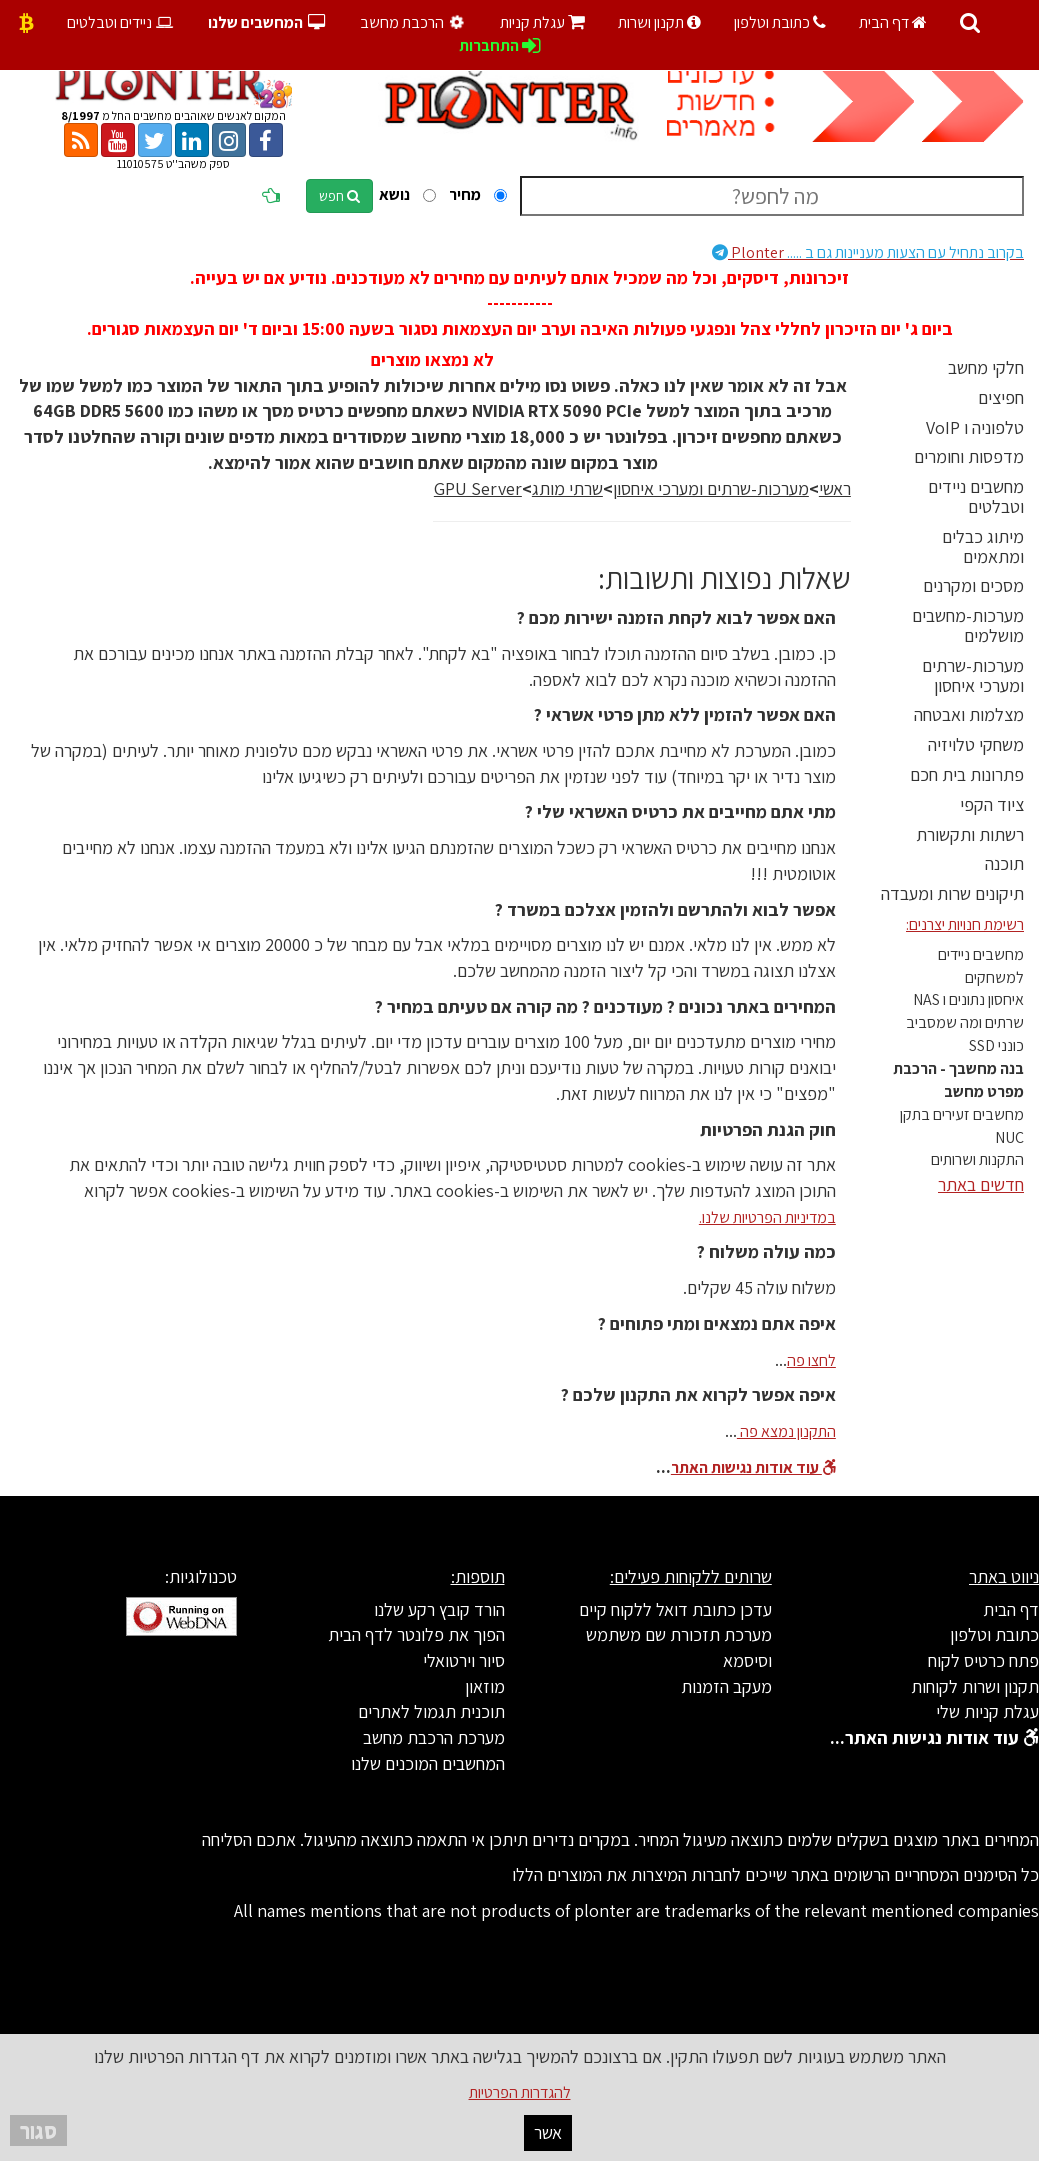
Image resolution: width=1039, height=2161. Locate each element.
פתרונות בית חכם (967, 774)
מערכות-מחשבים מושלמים (968, 625)
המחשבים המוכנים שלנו (428, 1763)
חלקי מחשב (986, 367)
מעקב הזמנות (726, 1686)
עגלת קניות (542, 22)
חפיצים (1001, 397)
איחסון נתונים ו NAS (968, 999)
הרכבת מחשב (414, 22)
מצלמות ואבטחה (969, 714)
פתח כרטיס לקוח (983, 1660)
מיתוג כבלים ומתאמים (983, 546)
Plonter (868, 252)
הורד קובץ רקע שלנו (439, 1609)
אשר (548, 2132)
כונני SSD (996, 1045)
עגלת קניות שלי (987, 1711)
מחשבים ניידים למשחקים (981, 966)
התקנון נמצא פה (786, 1431)
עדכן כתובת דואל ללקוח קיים (675, 1609)
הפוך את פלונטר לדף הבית (416, 1634)
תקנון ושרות (659, 22)
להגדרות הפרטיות (520, 2092)
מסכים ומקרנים (973, 585)
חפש (339, 196)
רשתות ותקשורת (970, 834)
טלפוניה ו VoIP (975, 427)
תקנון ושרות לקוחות (975, 1686)
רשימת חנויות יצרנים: (965, 924)
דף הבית (893, 22)
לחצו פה (811, 1360)
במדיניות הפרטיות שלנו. (767, 1217)
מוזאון (485, 1686)
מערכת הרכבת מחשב (434, 1737)
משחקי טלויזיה (976, 744)
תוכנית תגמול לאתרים (431, 1711)
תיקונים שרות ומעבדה (952, 893)
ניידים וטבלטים (121, 22)
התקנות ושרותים (977, 1159)
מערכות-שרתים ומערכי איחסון (973, 675)
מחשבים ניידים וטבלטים (976, 496)
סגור (38, 2130)
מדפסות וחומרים (969, 456)
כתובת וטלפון (780, 22)
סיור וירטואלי (464, 1660)
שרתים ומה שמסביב (965, 1022)
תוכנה (1004, 863)
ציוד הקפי (992, 804)
